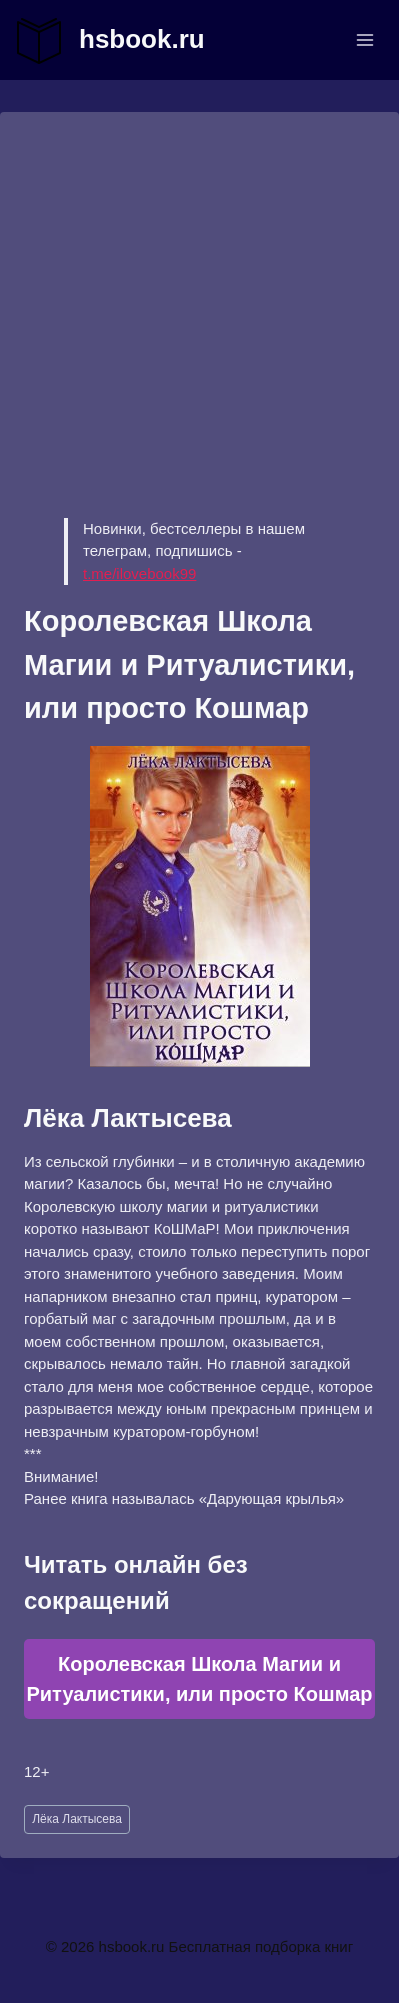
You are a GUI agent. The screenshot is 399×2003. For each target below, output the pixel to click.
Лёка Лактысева (77, 1819)
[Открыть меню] (364, 39)
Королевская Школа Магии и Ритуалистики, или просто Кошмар (199, 1679)
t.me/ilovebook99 (139, 573)
